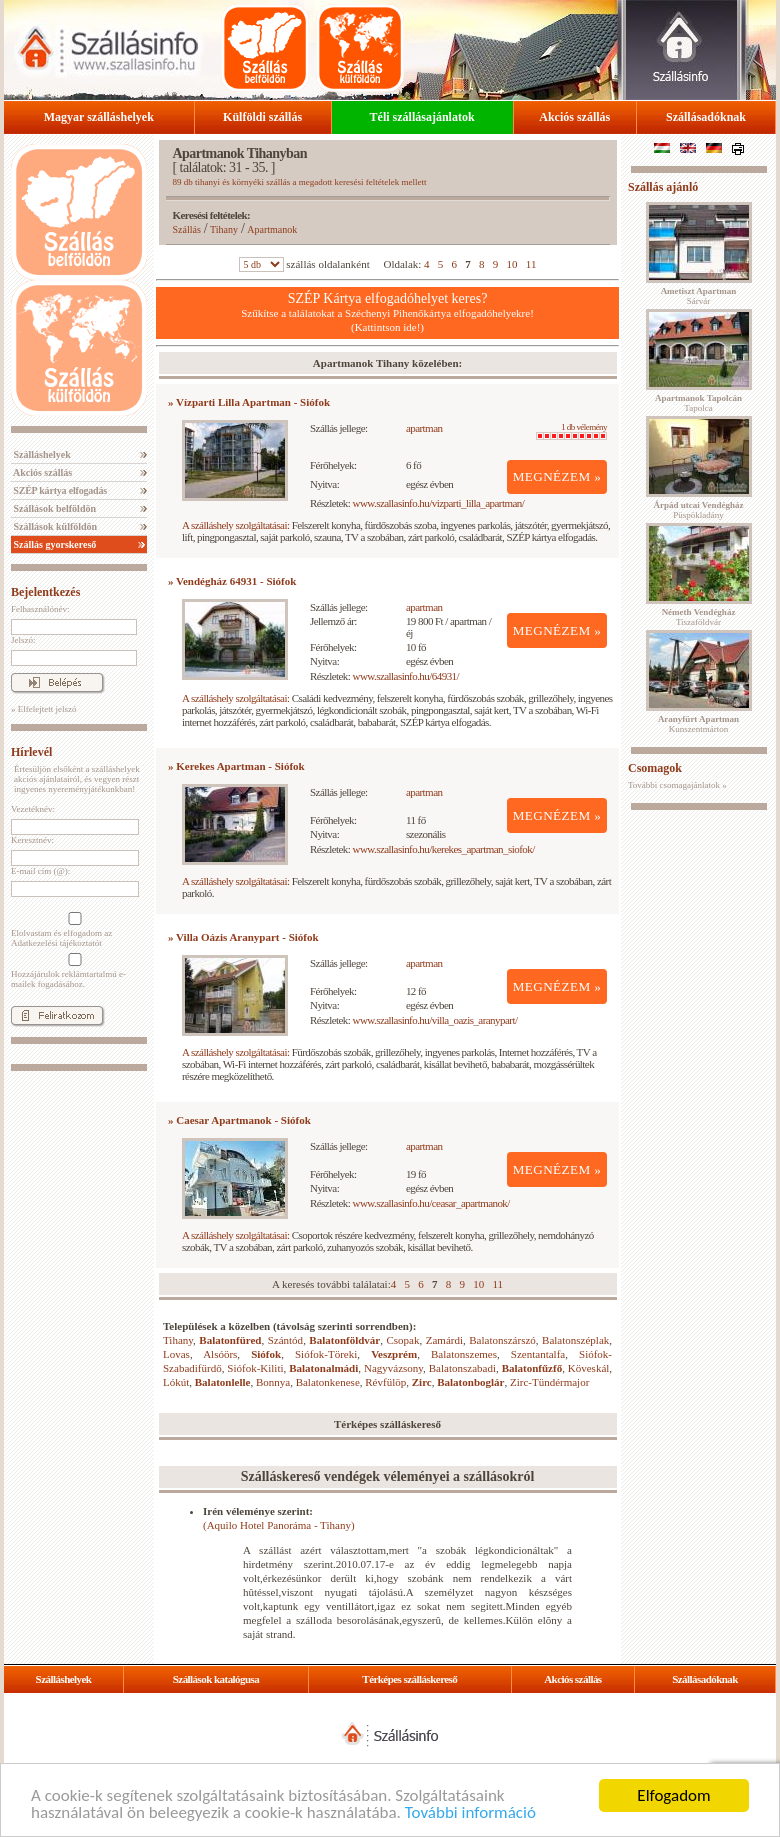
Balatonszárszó (502, 1340)
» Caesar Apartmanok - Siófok (239, 1120)
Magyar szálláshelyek (99, 117)
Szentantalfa (538, 1354)
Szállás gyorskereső (53, 544)
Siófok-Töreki (326, 1354)
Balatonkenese (328, 1382)
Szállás (187, 229)
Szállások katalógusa (216, 1679)
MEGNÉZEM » (557, 476)
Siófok (266, 1354)
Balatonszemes (464, 1354)
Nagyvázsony (393, 1368)
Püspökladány (698, 510)
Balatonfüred (230, 1340)
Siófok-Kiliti (255, 1368)
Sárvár (699, 296)
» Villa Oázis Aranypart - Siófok (243, 937)
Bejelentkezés (45, 592)
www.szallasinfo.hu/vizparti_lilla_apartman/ (439, 503)
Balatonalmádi (323, 1368)
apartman (424, 428)
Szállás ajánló (663, 187)
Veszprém (394, 1354)
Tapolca (698, 403)
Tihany (224, 229)
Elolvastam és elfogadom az (73, 930)
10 (512, 264)
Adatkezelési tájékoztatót (56, 943)
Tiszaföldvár (699, 617)
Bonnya (273, 1382)
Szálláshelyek (41, 454)
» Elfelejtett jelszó (43, 709)
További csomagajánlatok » (677, 785)
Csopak (403, 1340)
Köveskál (589, 1368)
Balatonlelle (223, 1382)
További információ (470, 1813)
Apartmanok (272, 229)
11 (531, 264)
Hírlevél (31, 752)
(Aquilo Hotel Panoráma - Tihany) (279, 1525)
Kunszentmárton (698, 724)
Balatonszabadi (462, 1368)
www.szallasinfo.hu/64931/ (406, 676)
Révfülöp (385, 1382)
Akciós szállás (574, 117)
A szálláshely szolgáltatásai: (235, 525)
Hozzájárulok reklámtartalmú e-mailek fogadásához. (73, 971)
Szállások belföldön (53, 508)
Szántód (285, 1340)
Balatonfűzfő (532, 1368)
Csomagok (655, 768)
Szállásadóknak (706, 117)
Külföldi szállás (262, 117)
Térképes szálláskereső (409, 1679)
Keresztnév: (32, 840)
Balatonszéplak (575, 1340)
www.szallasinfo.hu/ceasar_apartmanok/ (431, 1203)
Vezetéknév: (33, 809)
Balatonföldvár (344, 1340)
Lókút (176, 1382)
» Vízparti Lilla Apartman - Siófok (249, 402)
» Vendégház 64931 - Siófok (232, 581)
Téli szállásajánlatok (422, 117)
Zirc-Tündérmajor (549, 1382)
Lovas (176, 1354)
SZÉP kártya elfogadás (59, 490)
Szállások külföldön (54, 526)
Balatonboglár (470, 1382)
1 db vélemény (571, 431)
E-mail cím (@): (40, 871)
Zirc (422, 1382)
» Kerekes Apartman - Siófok (236, 766)
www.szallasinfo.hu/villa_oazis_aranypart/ (435, 1020)
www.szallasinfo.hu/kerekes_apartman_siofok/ (444, 849)
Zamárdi (444, 1340)
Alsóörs (220, 1354)
